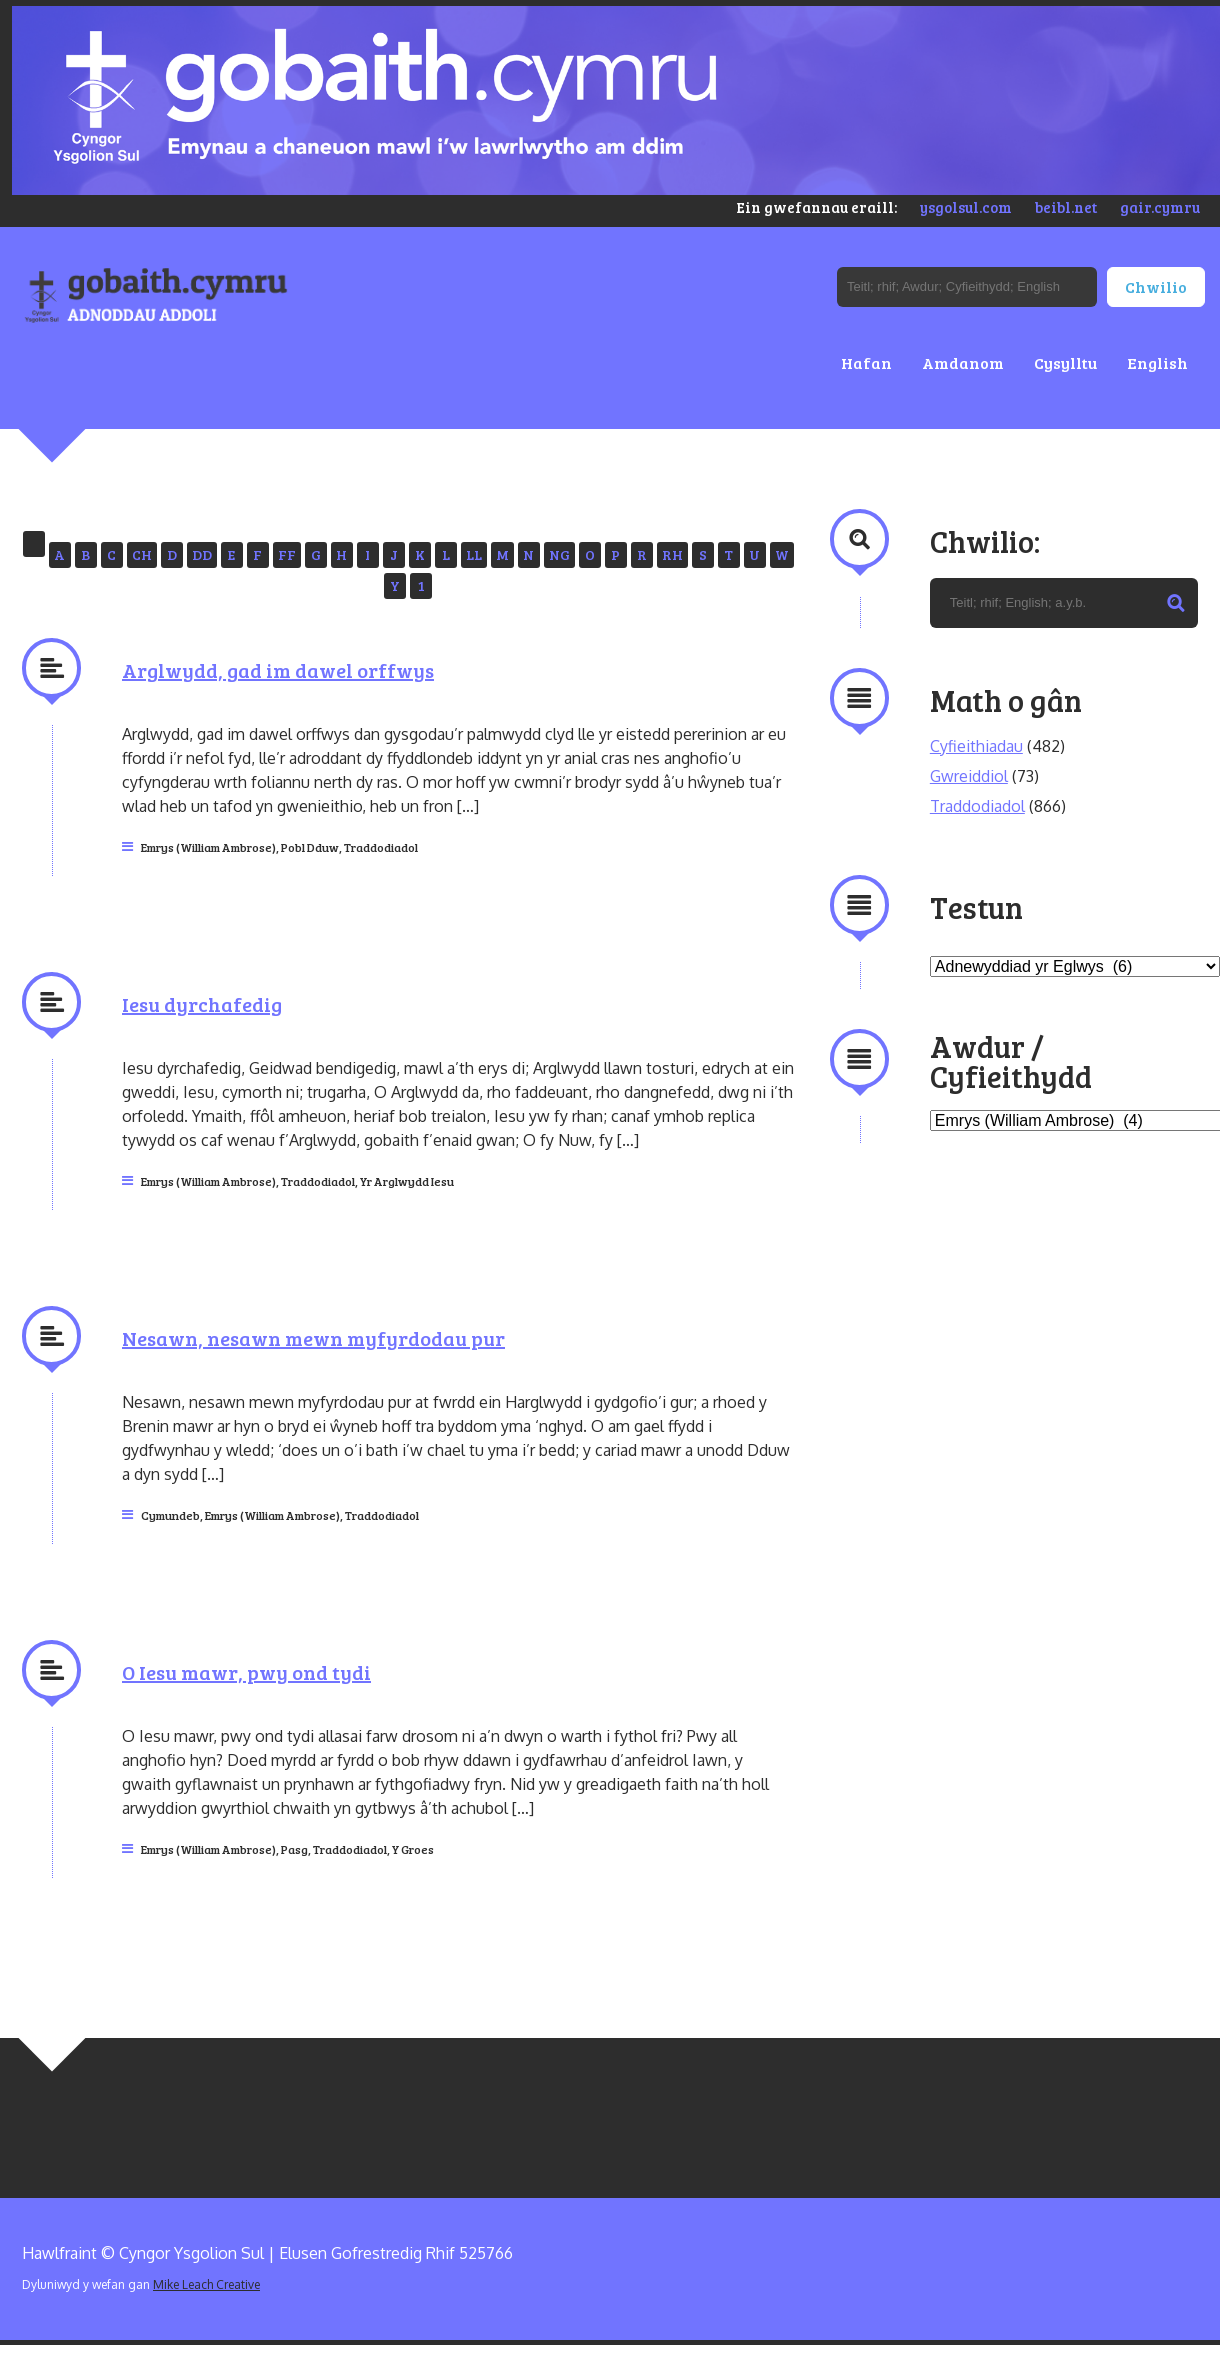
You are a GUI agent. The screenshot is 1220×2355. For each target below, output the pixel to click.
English (1157, 362)
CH (142, 554)
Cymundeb (170, 1515)
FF (287, 554)
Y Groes (413, 1849)
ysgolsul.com (966, 207)
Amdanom (963, 362)
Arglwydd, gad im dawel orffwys (278, 670)
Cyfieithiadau (976, 746)
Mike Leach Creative (206, 2284)
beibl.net (1066, 207)
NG (559, 554)
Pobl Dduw (310, 847)
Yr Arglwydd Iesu (407, 1181)
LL (474, 554)
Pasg (294, 1849)
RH (672, 554)
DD (202, 554)
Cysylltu (1065, 362)
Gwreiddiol (969, 776)
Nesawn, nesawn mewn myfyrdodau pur (313, 1338)
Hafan (866, 362)
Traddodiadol (381, 847)
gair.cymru (1160, 207)
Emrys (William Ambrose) (208, 847)
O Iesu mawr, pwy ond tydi (246, 1672)
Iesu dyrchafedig (202, 1004)
